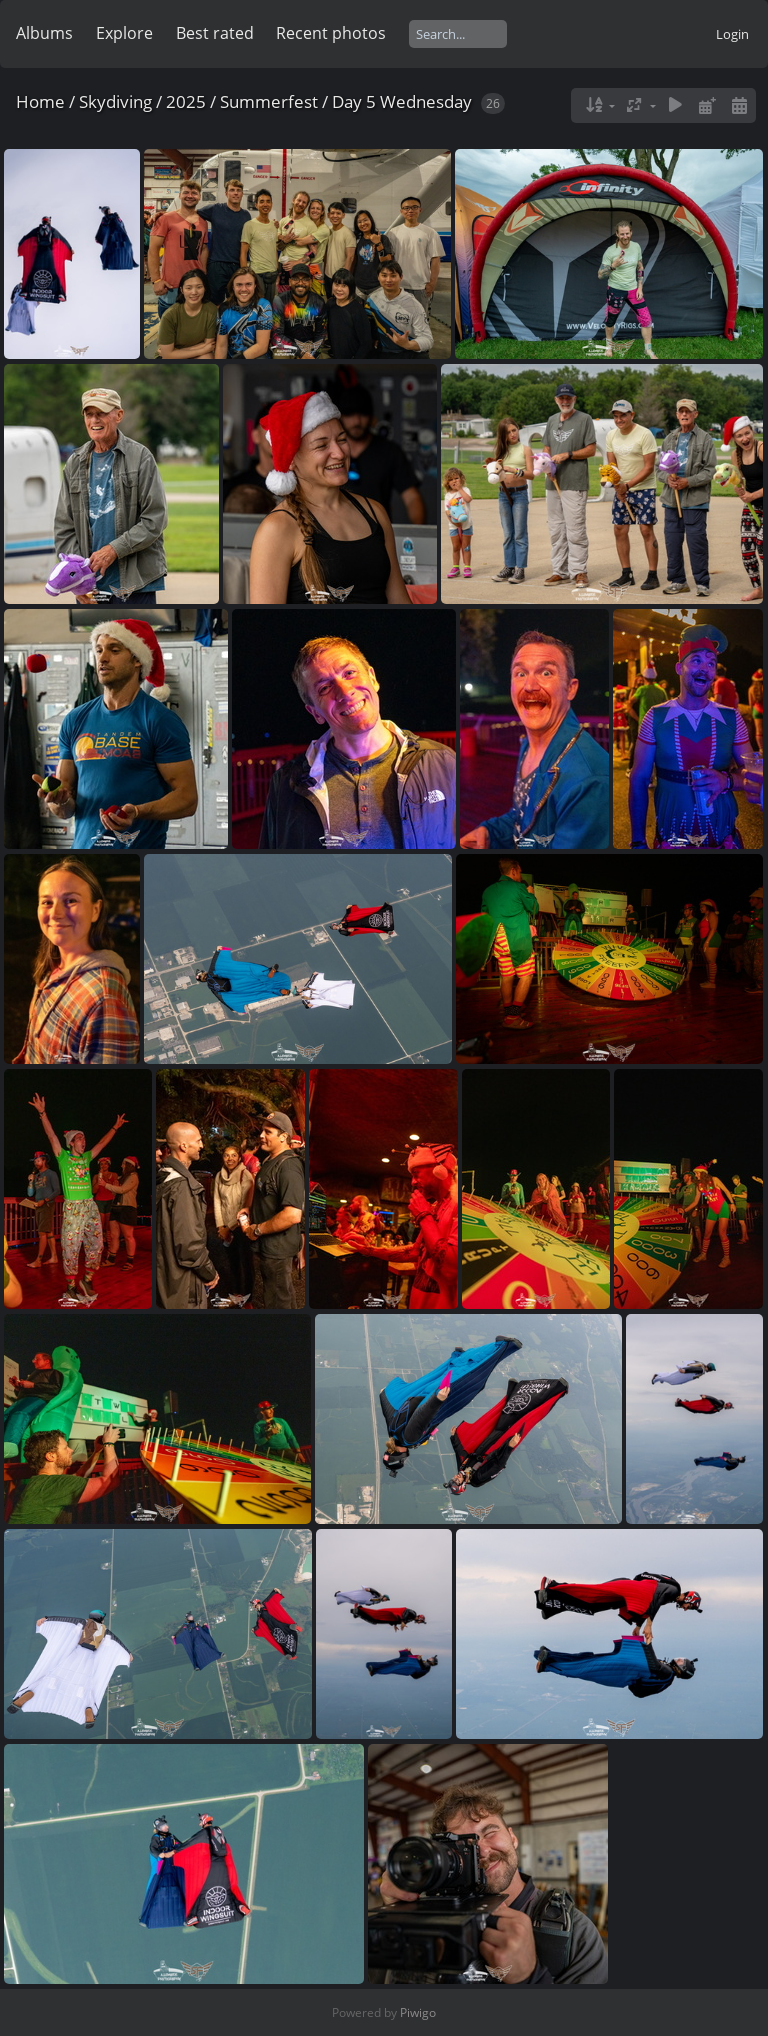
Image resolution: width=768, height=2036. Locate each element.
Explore (124, 33)
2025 (186, 101)
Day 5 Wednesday (402, 101)
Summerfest (269, 101)
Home (40, 101)
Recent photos (331, 33)
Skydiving (115, 101)
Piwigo (418, 2012)
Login (732, 34)
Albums (44, 33)
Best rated (215, 33)
